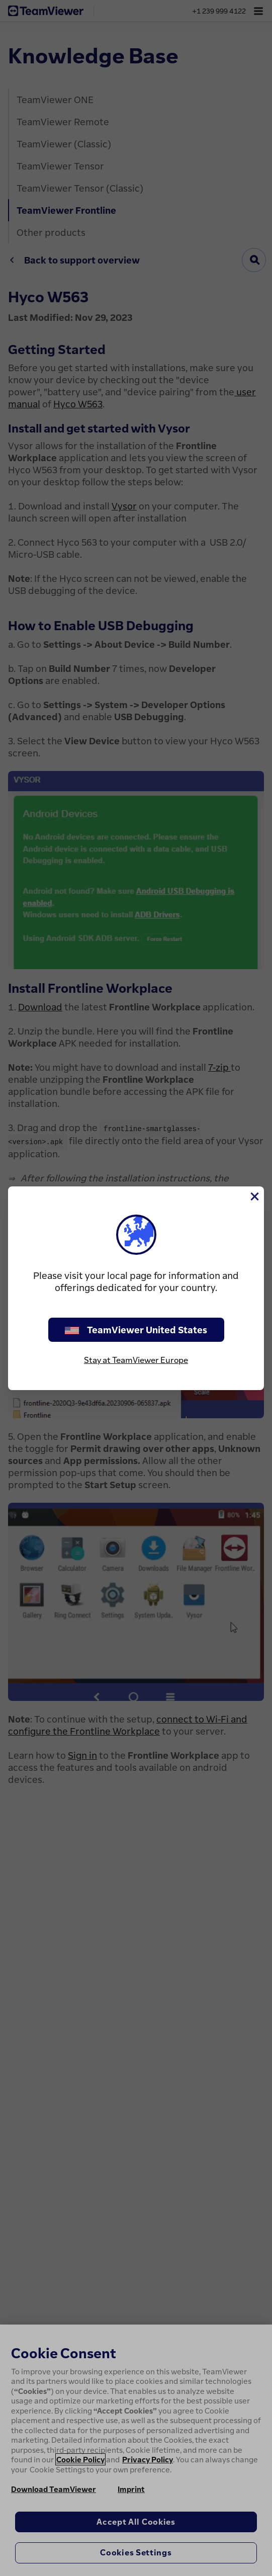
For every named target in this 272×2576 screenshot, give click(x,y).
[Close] (254, 1196)
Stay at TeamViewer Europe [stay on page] (136, 1359)
